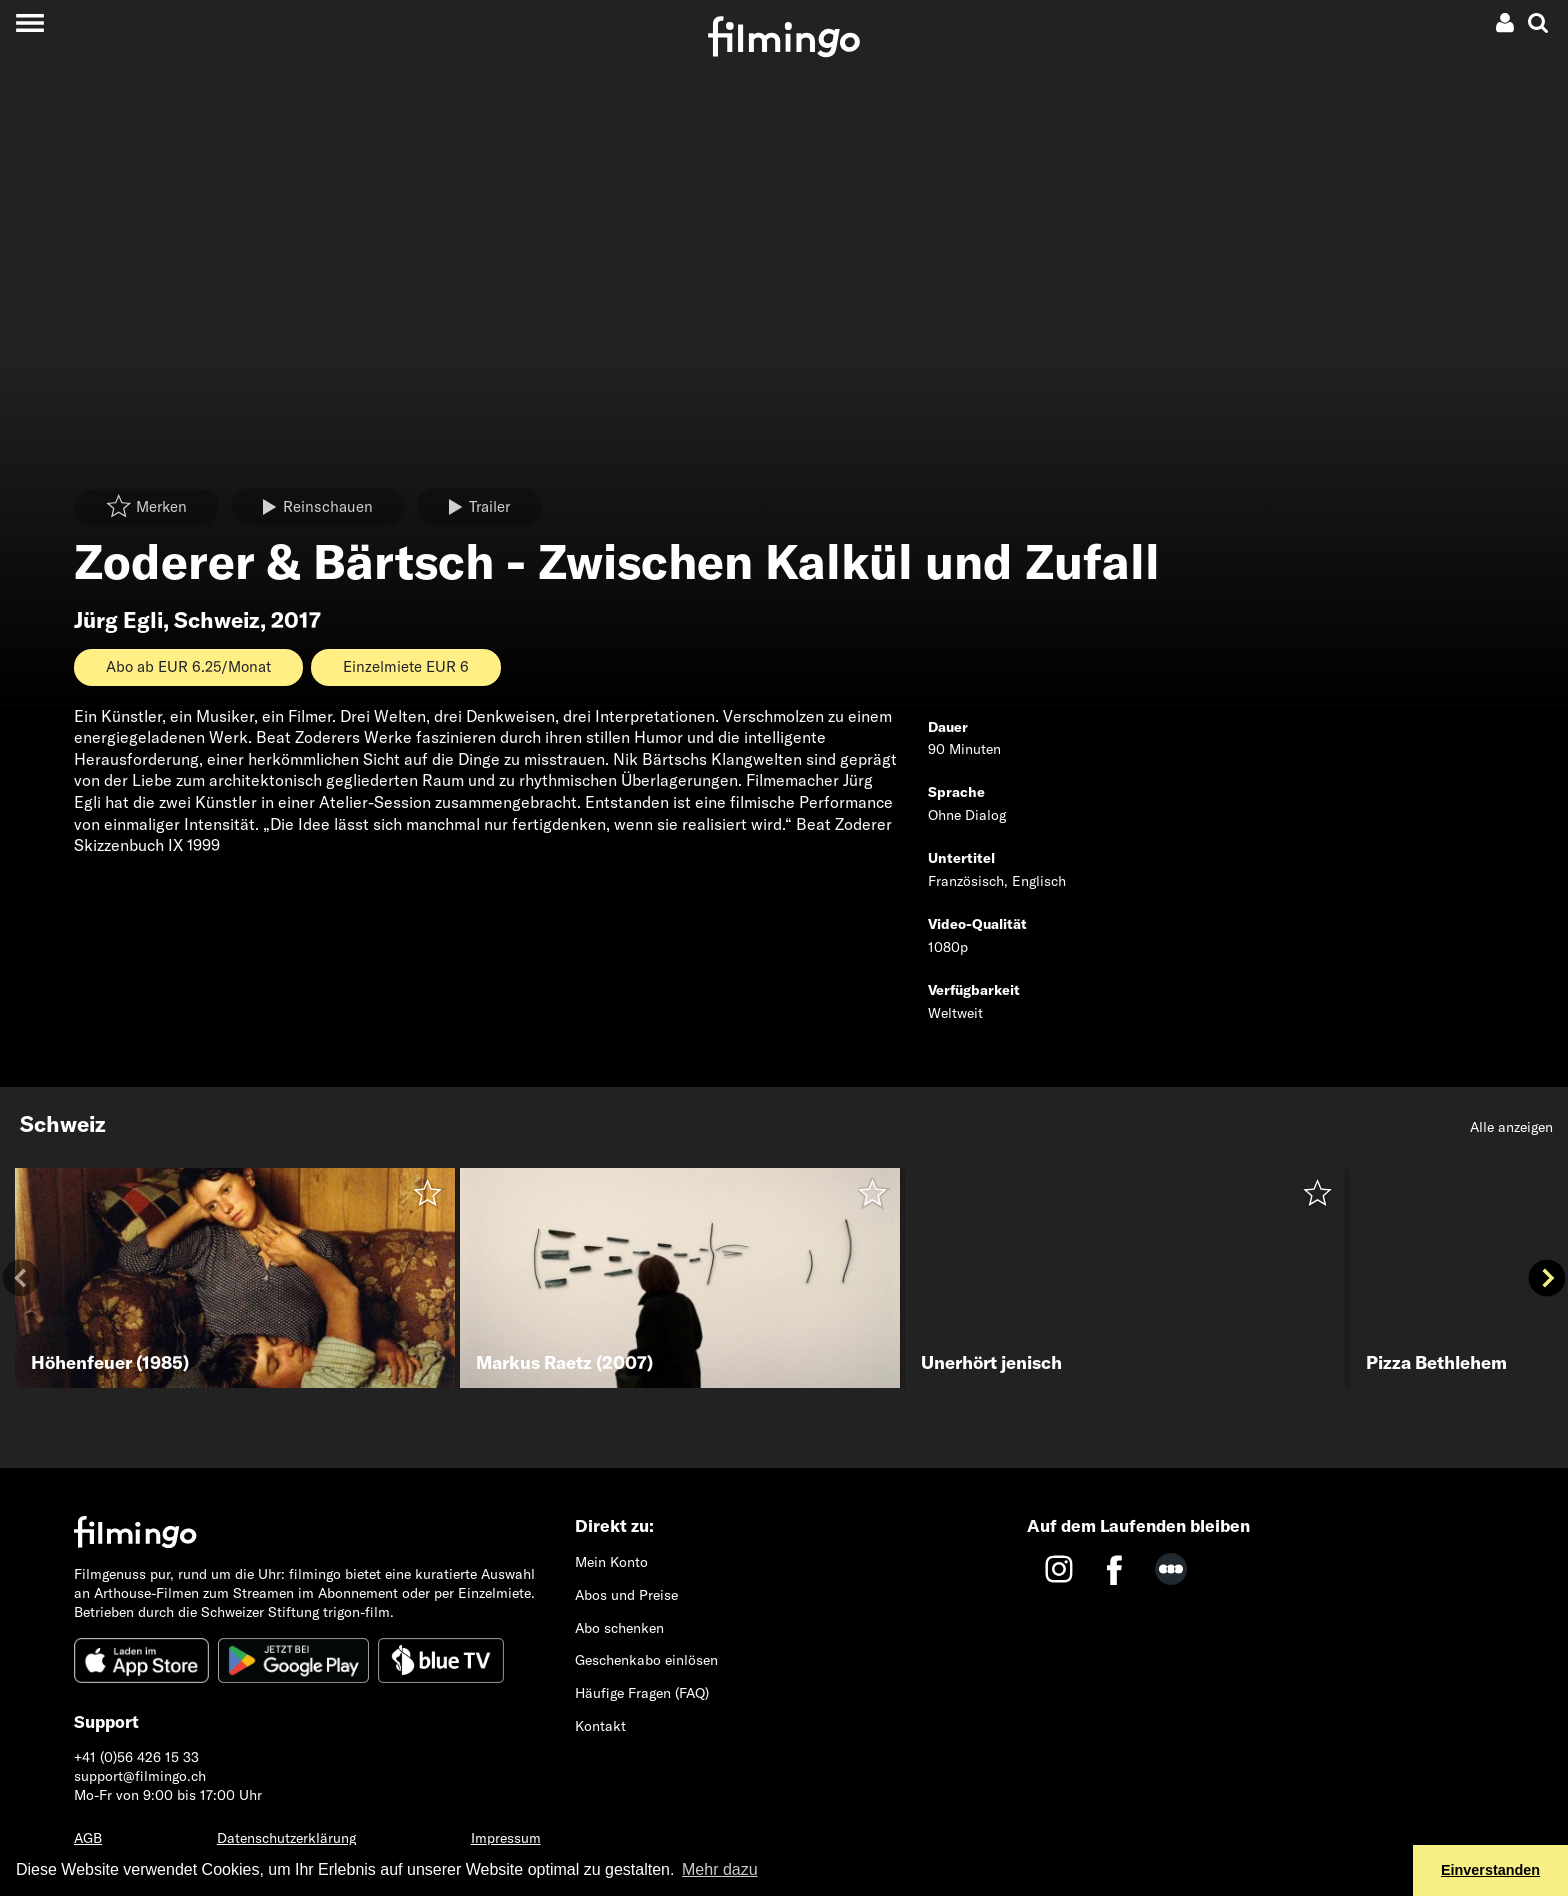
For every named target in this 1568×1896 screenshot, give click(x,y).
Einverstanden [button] (1490, 1870)
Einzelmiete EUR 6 (406, 666)
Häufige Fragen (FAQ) (642, 1693)
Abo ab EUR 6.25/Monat (188, 666)
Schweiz (217, 620)
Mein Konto (611, 1562)
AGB (88, 1838)
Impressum (506, 1838)
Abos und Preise (626, 1595)
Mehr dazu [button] (720, 1869)
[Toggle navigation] (29, 22)
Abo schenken (619, 1628)
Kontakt (600, 1726)
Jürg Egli (118, 620)
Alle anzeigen (1511, 1127)
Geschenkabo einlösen (646, 1660)
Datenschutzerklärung (286, 1838)
